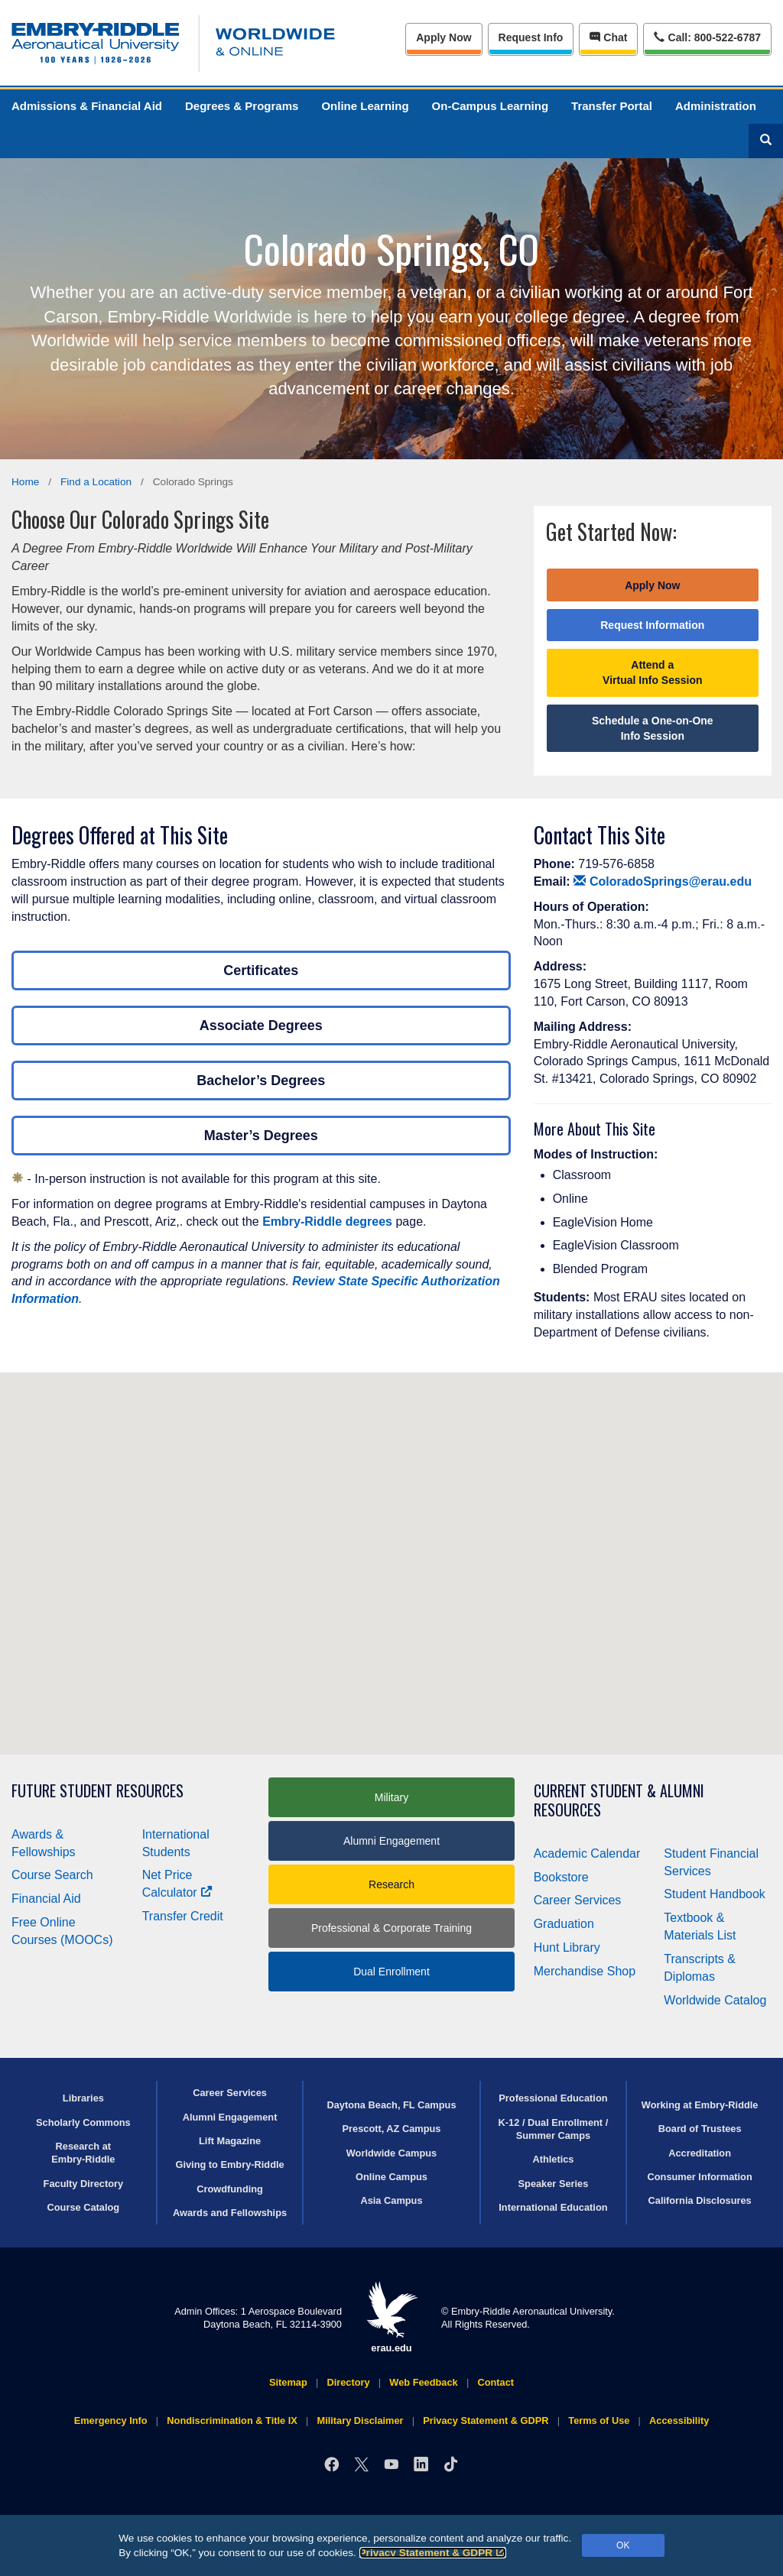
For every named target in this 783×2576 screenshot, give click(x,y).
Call (707, 36)
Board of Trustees (700, 2128)
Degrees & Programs (241, 105)
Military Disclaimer (360, 2420)
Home (25, 482)
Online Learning (364, 105)
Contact (495, 2382)
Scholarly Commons (83, 2122)
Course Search (52, 1874)
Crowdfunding (230, 2189)
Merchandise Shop (584, 1971)
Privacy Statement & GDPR (433, 2552)
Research (391, 1884)
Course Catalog (83, 2207)
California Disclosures (700, 2200)
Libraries (83, 2098)
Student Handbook (714, 1893)
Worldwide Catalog (715, 2000)
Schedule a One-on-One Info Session (652, 728)
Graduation (564, 1923)
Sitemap (288, 2382)
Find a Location (96, 482)
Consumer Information (700, 2176)
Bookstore (561, 1877)
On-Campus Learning (490, 105)
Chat (608, 37)
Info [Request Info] (531, 37)
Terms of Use (598, 2420)
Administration (715, 105)
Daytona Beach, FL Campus (391, 2105)
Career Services (578, 1900)
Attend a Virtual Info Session (652, 672)
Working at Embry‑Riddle (700, 2105)
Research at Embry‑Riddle (83, 2152)
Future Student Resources (97, 1790)
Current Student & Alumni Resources (619, 1800)
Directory (348, 2382)
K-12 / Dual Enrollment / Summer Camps (554, 2129)
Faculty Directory (84, 2183)
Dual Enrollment (391, 1971)
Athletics (552, 2159)
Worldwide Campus (391, 2153)
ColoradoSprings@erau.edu (662, 881)
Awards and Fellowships (230, 2212)
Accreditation (699, 2153)
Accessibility (679, 2420)
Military (391, 1797)
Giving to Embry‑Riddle (229, 2164)
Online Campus (391, 2176)
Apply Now (443, 37)
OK (622, 2545)
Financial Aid (46, 1898)
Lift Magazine (230, 2141)
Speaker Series (553, 2183)
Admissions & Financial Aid (86, 105)
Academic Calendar (587, 1853)
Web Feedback (423, 2382)
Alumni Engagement (391, 1841)
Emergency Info (111, 2420)
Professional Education (553, 2098)
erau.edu (391, 2317)
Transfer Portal (611, 105)
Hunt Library (567, 1947)
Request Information (652, 625)
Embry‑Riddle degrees (327, 1221)
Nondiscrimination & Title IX (232, 2420)
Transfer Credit (182, 1916)
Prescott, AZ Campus (392, 2128)
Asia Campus (391, 2200)
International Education (553, 2207)
